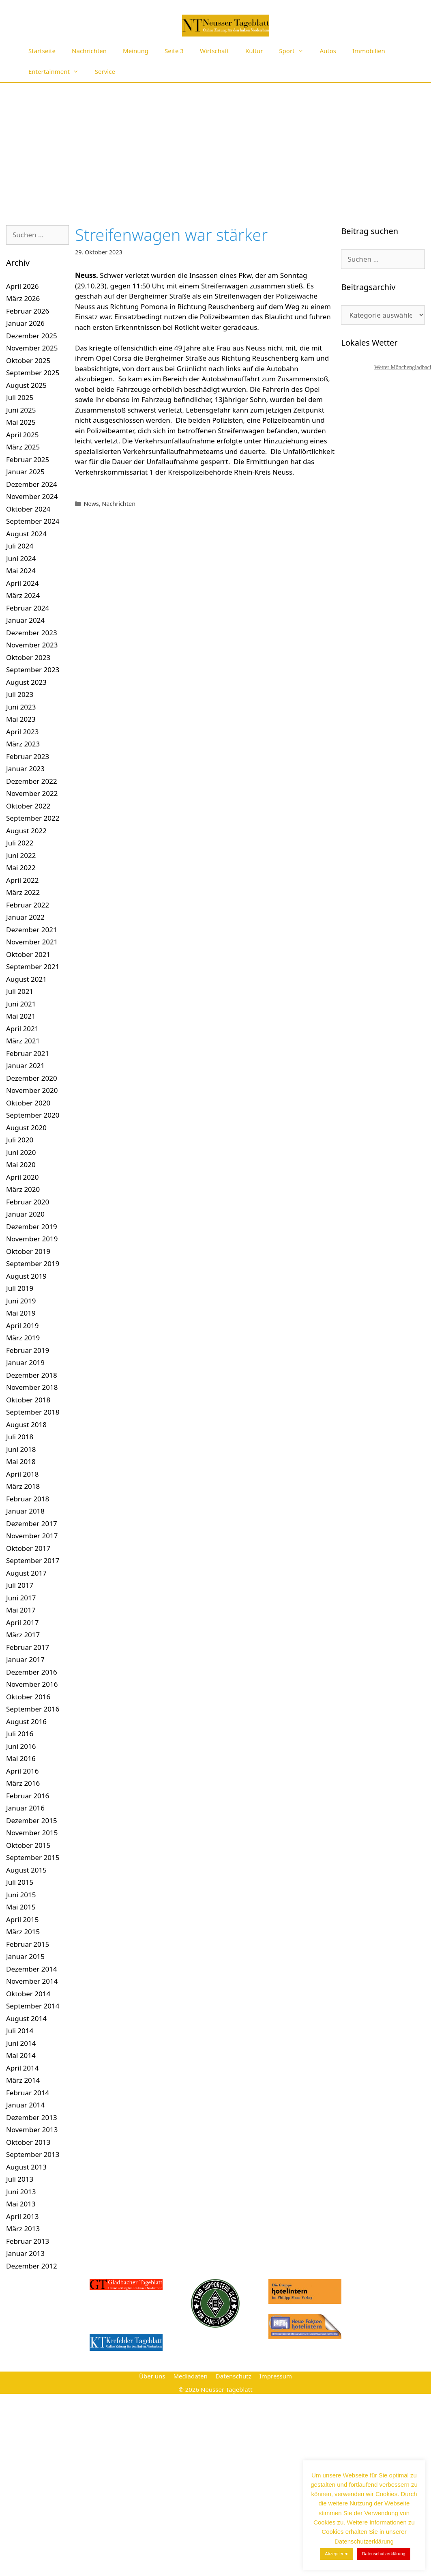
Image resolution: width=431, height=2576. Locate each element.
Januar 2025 (25, 471)
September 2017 (32, 1560)
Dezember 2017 (31, 1523)
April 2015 (22, 1919)
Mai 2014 (21, 2055)
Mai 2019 (21, 1313)
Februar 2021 (27, 1053)
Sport (295, 51)
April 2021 (22, 1028)
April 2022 (22, 880)
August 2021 (26, 979)
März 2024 (23, 595)
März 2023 (23, 743)
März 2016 (23, 1783)
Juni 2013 (21, 2191)
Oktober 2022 (28, 806)
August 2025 (26, 385)
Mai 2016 (21, 1758)
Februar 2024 (27, 608)
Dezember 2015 (31, 1820)
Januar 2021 (25, 1065)
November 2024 (32, 496)
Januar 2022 (25, 917)
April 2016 (22, 1771)
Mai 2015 (21, 1907)
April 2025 (22, 434)
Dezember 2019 (31, 1226)
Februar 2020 (27, 1201)
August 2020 (26, 1127)
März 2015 (23, 1931)
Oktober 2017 (28, 1548)
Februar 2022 (27, 905)
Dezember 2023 (31, 632)
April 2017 (22, 1622)
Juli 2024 (19, 545)
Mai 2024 (21, 570)
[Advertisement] (216, 144)
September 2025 (32, 372)
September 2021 (32, 966)
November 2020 (32, 1090)
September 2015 (32, 1857)
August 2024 (26, 533)
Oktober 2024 (28, 509)
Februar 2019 (27, 1350)
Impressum (275, 2376)
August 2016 (26, 1721)
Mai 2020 (21, 1164)
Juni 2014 (21, 2043)
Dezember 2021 (31, 929)
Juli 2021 (19, 991)
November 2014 (32, 1981)
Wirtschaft (214, 51)
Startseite (42, 51)
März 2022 (23, 892)
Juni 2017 (21, 1597)
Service (105, 71)
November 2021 (32, 941)
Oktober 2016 (28, 1696)
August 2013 (26, 2167)
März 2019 (23, 1337)
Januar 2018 (25, 1511)
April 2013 (22, 2216)
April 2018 (22, 1474)
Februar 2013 (27, 2241)
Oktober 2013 (28, 2142)
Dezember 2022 (31, 781)
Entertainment (57, 71)
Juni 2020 (21, 1152)
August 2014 (26, 2018)
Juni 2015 (21, 1894)
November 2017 (32, 1535)
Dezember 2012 (31, 2266)
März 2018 (23, 1486)
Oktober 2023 (28, 657)
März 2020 (23, 1189)
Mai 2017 (21, 1610)
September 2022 (32, 818)
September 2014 (32, 2005)
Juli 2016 (19, 1733)
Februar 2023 (27, 756)
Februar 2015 (27, 1944)
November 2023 (32, 644)
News (91, 503)
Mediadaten (190, 2376)
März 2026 (23, 298)
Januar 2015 (25, 1956)
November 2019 (32, 1238)
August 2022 (26, 830)
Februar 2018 (27, 1498)
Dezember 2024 (31, 484)
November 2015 (32, 1832)
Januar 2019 (25, 1362)
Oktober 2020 (28, 1102)
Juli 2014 (19, 2030)
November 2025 (32, 348)
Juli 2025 (19, 397)
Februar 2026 (27, 311)
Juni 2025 (21, 410)
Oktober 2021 (28, 954)
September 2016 (32, 1709)
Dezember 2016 (31, 1672)
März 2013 (23, 2228)
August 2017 (26, 1573)
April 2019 (22, 1325)
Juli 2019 (19, 1288)
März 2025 (23, 447)
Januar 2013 (25, 2253)
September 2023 (32, 669)
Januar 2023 (25, 768)
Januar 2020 (25, 1214)
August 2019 (26, 1276)
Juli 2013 (19, 2179)
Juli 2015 (19, 1882)
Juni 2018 (21, 1449)
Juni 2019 (21, 1300)
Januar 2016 (25, 1808)
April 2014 (22, 2068)
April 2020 (22, 1177)
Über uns (152, 2376)
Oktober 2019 (28, 1251)
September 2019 (32, 1263)
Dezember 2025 (31, 335)
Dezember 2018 (31, 1375)
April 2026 (22, 286)
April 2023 (22, 731)
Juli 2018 (19, 1436)
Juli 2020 (19, 1139)
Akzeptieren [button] (336, 2553)
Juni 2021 (21, 1003)
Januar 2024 (25, 620)
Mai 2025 (21, 422)
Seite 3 (174, 51)
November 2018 (32, 1387)
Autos (328, 51)
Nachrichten (89, 51)
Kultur (254, 51)
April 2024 (22, 583)
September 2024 (32, 521)
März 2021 (23, 1040)
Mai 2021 (21, 1016)
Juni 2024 (21, 558)
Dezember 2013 (31, 2117)
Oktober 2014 (28, 1993)
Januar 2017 (25, 1659)
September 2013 (32, 2154)
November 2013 (32, 2129)
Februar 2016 (27, 1795)
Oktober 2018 (28, 1399)
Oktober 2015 (28, 1845)
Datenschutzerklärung (383, 2553)
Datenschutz (233, 2376)
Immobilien (368, 51)
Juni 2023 (21, 707)
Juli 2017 (19, 1585)
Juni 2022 (21, 855)
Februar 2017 (27, 1647)
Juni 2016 (21, 1746)
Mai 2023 (21, 719)
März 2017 (23, 1634)
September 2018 (32, 1412)
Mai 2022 (21, 867)
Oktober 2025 (28, 360)
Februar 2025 (27, 459)
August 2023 (26, 682)
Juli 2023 (19, 694)
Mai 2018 (21, 1461)
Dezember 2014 (31, 1969)
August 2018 (26, 1424)
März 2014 (23, 2080)
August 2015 (26, 1870)
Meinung (135, 51)
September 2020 (32, 1115)
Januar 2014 (25, 2104)
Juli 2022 (19, 842)
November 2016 (32, 1684)
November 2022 (32, 793)
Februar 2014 (27, 2092)
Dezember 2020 (31, 1078)
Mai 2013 (21, 2203)
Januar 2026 (25, 323)
